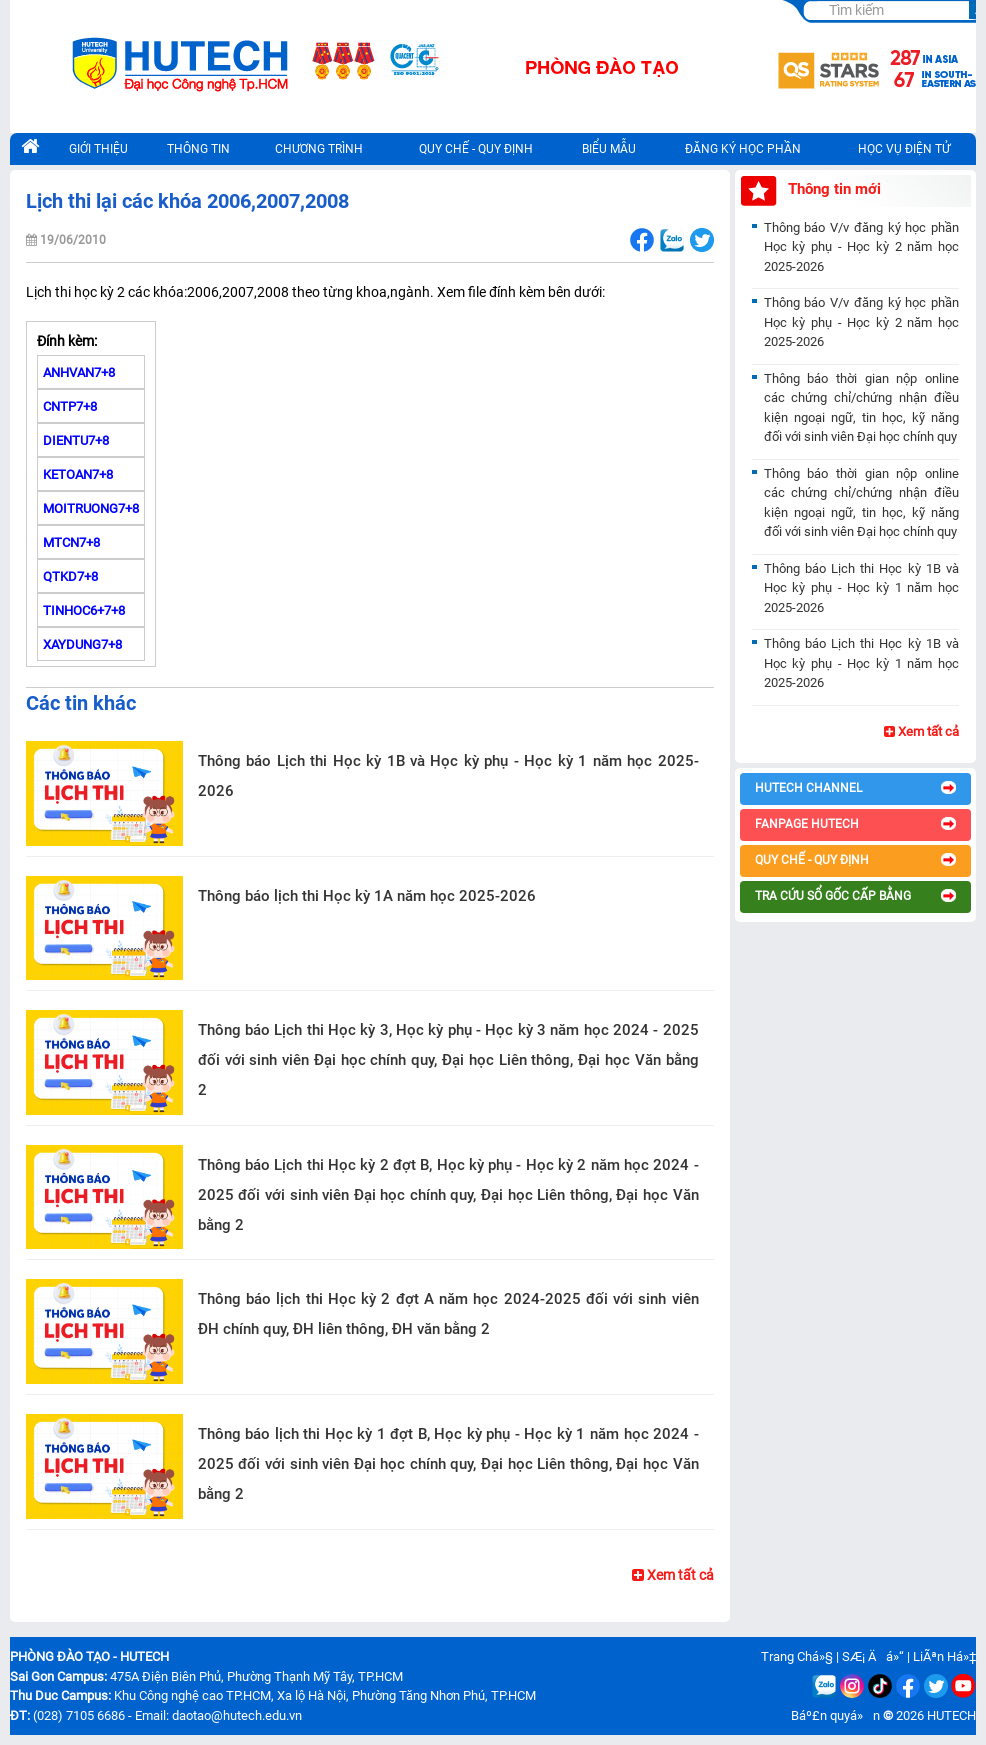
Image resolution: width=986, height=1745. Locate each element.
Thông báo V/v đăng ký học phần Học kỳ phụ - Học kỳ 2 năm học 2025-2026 (862, 247)
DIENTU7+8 (76, 440)
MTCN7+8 (71, 542)
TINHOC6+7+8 (84, 610)
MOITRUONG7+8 (91, 508)
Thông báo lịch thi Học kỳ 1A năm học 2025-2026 (367, 896)
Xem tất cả (673, 1575)
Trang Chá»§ (797, 1656)
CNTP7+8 (70, 406)
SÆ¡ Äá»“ (873, 1656)
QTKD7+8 (70, 576)
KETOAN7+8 (78, 474)
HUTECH (951, 1715)
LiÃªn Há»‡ (944, 1656)
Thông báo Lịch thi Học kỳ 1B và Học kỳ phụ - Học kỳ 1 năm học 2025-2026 (448, 776)
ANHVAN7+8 (79, 372)
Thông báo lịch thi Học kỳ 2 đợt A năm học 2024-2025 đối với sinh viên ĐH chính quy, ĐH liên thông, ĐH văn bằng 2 (448, 1314)
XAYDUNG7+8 (82, 644)
